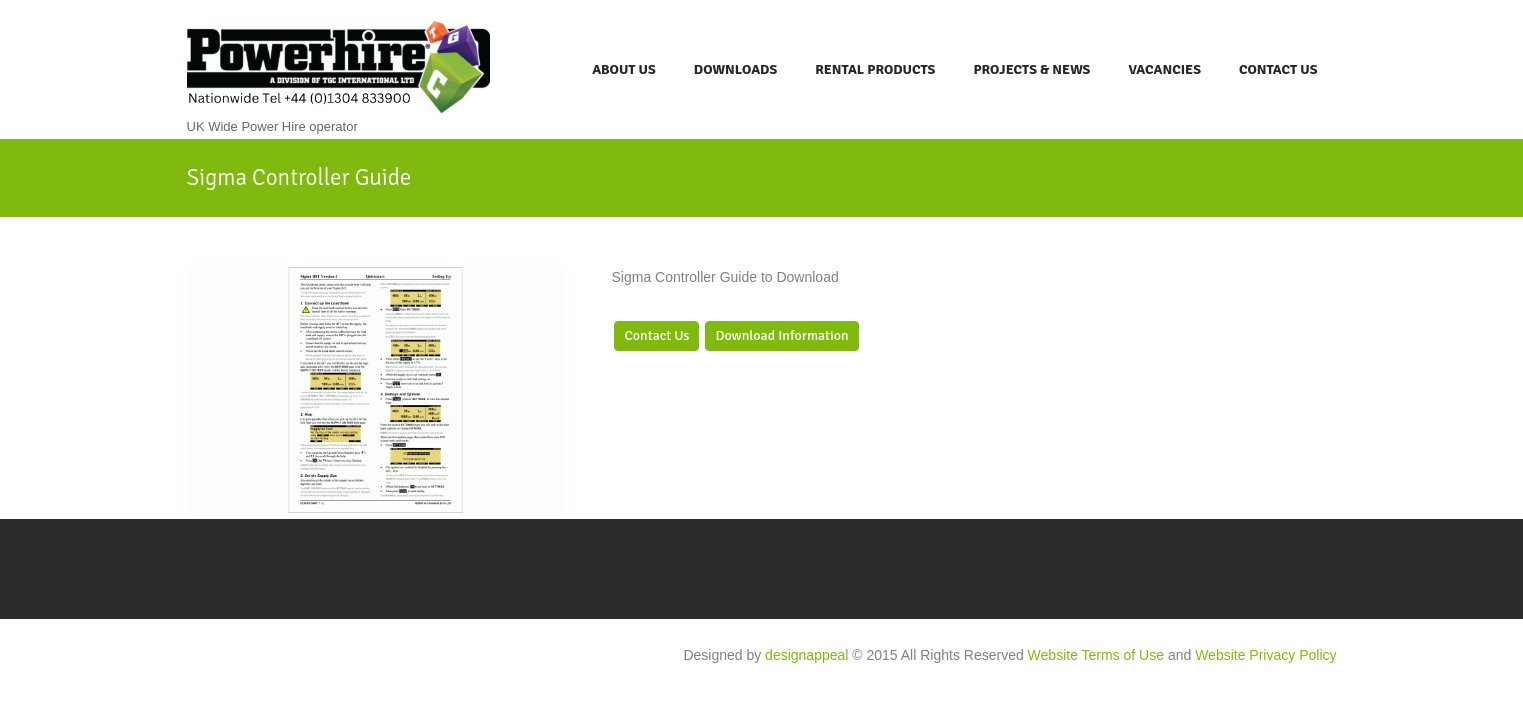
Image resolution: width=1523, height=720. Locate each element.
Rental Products (875, 69)
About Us (624, 69)
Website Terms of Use (1096, 655)
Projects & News (1031, 69)
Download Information (781, 335)
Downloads (735, 69)
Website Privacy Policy (1265, 655)
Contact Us (1278, 69)
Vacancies (1164, 69)
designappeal (806, 655)
